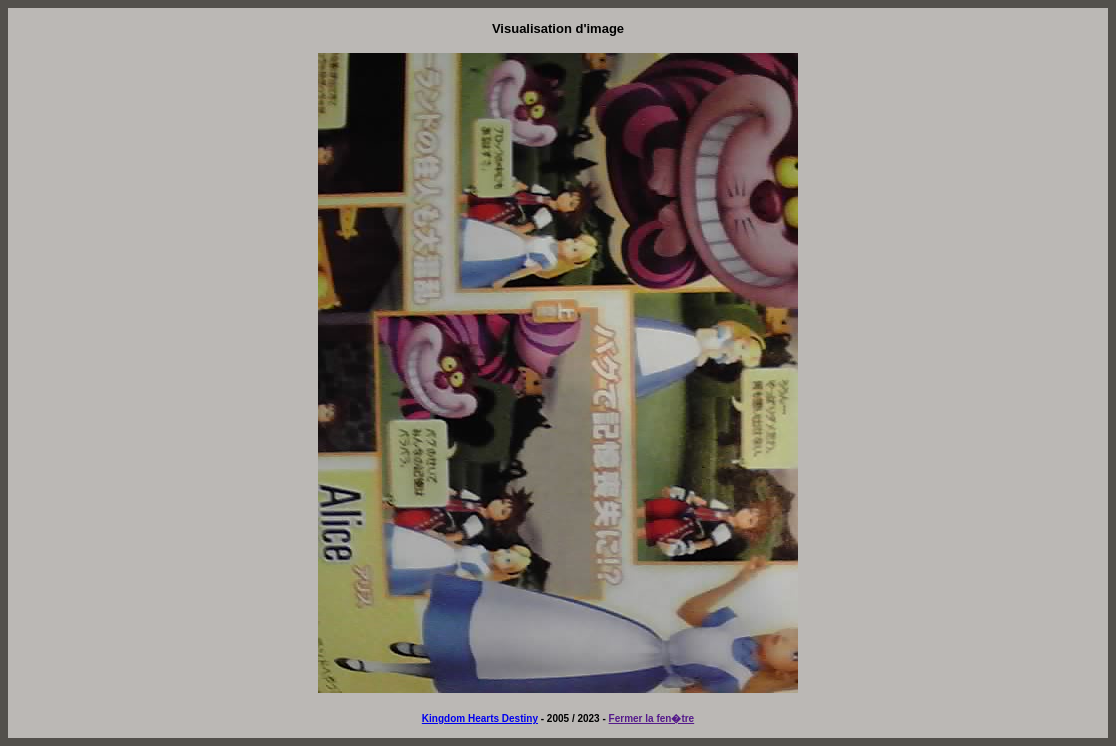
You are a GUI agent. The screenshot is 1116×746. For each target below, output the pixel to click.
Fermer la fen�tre (652, 718)
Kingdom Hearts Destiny (480, 718)
